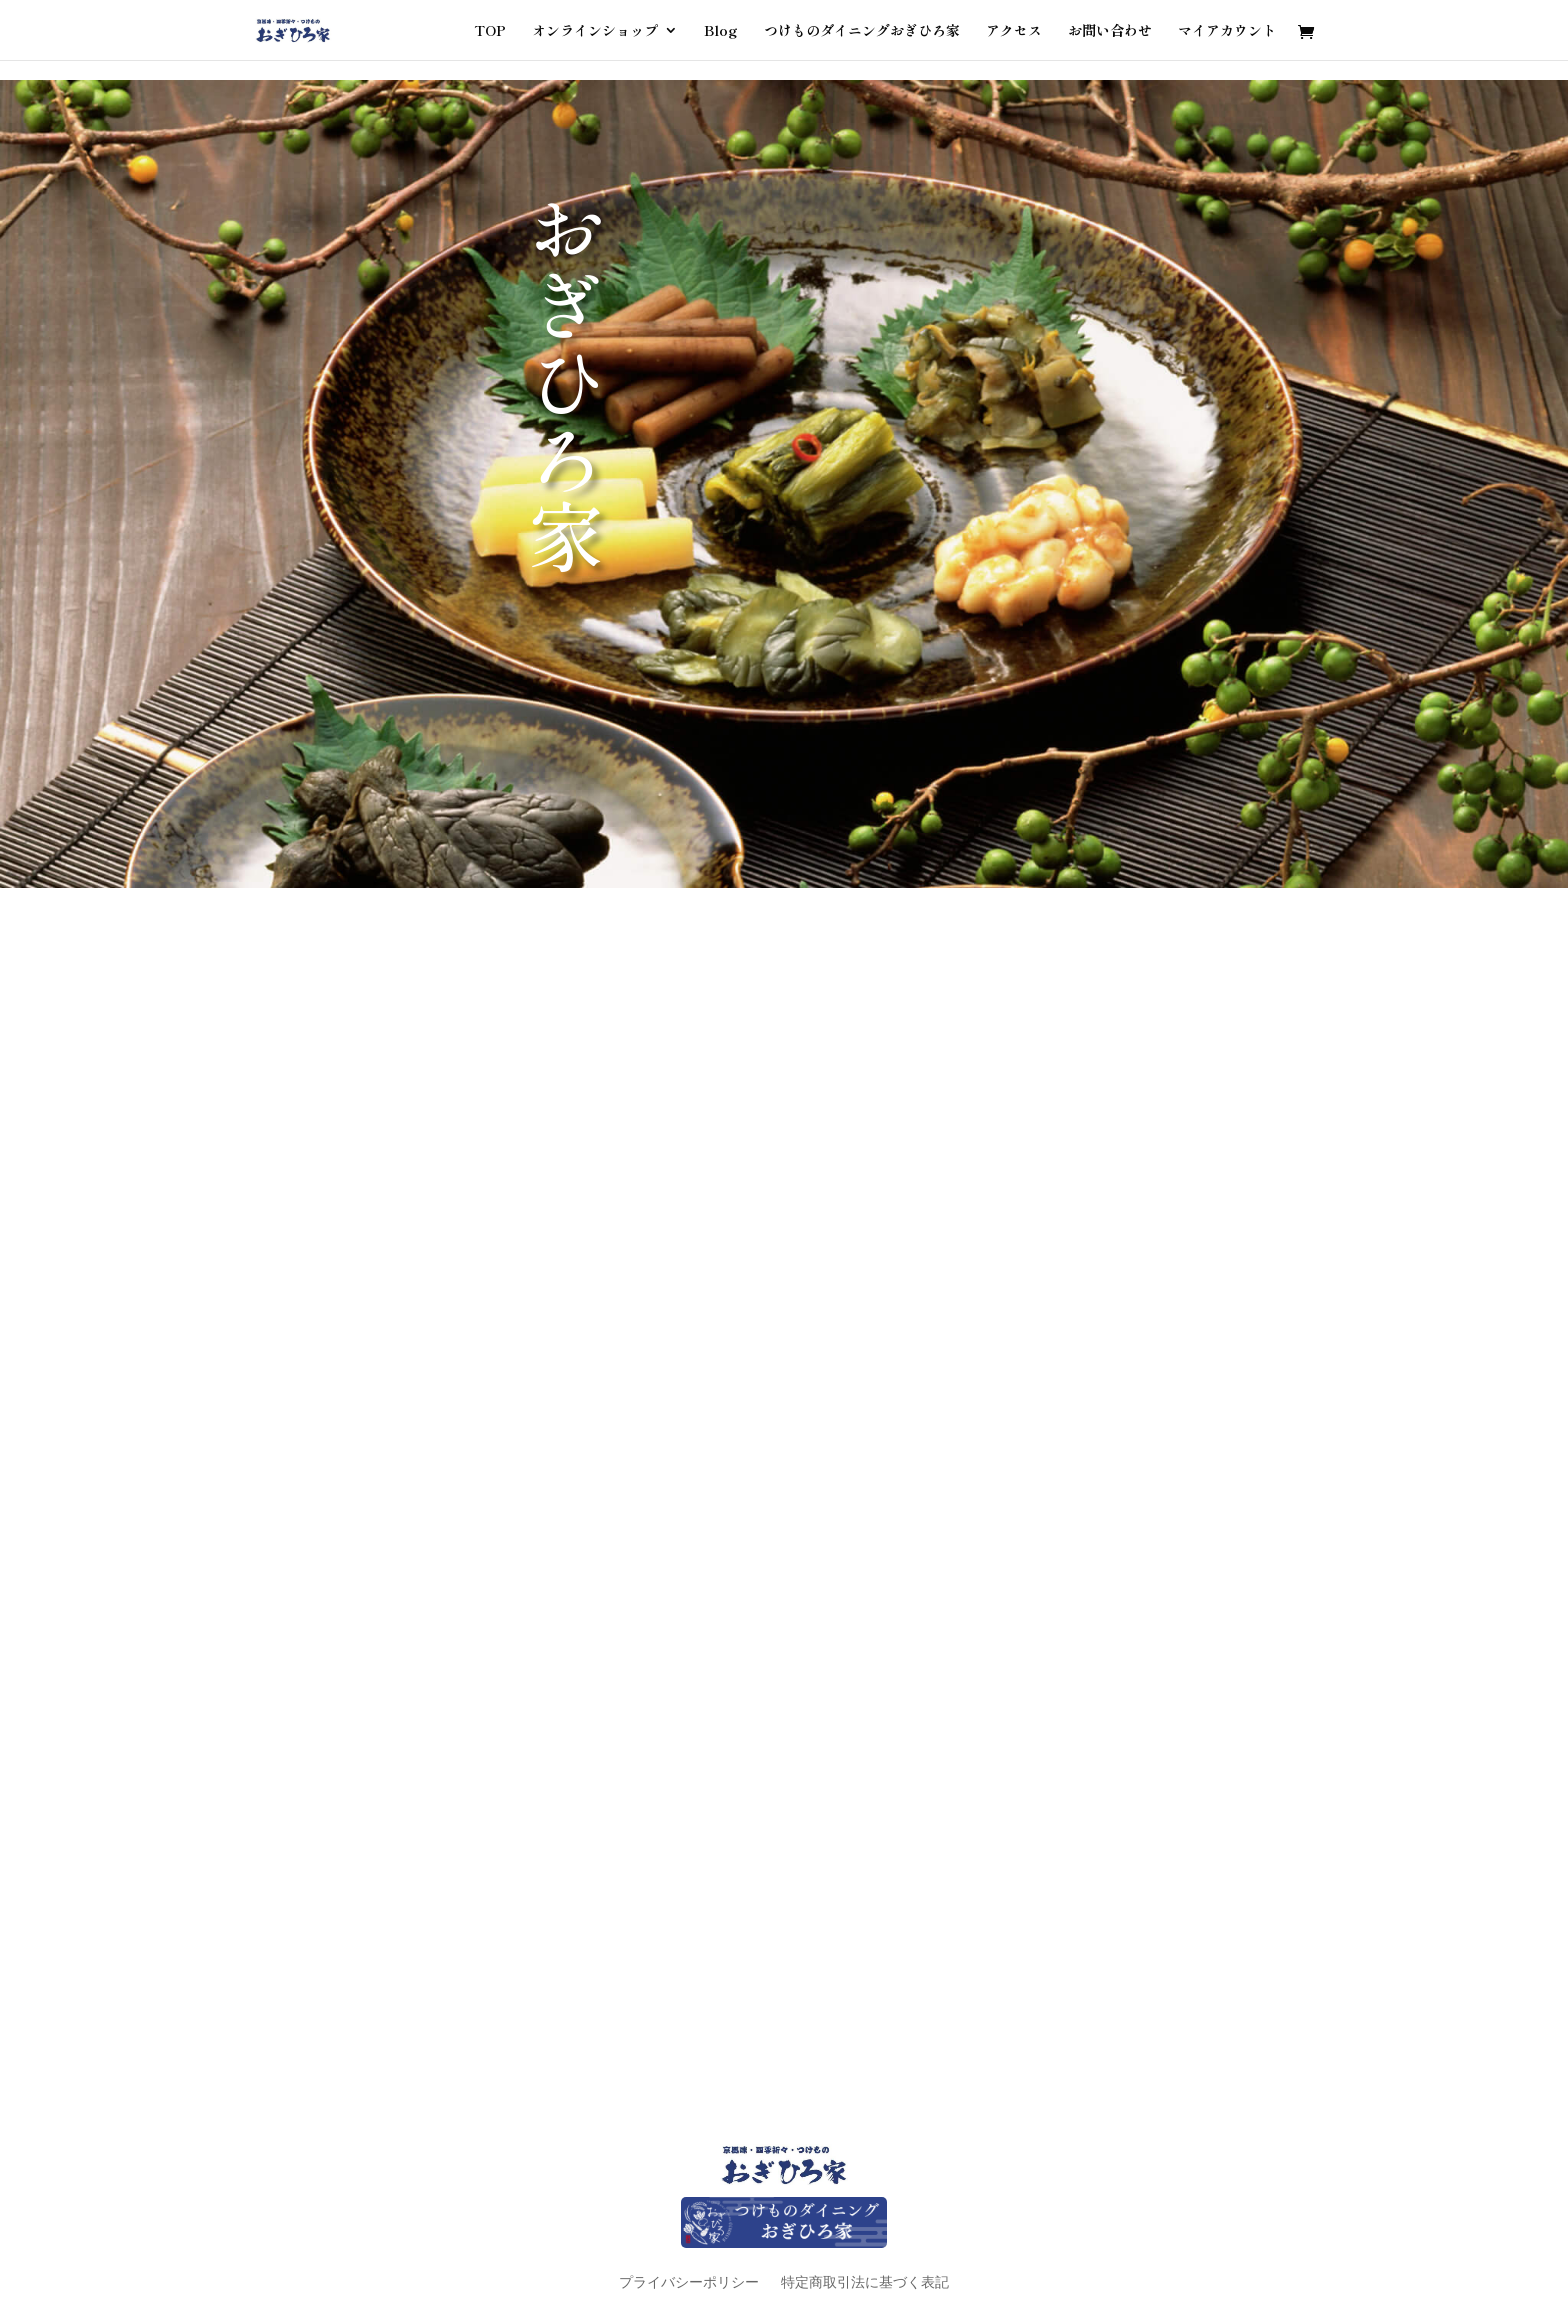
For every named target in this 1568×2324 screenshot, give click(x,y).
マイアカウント (1227, 31)
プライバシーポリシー (689, 2281)
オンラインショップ (595, 31)
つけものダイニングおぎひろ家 (862, 31)
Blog (721, 31)
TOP (490, 31)
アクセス (1014, 31)
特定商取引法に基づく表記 (865, 2281)
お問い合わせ (1110, 31)
